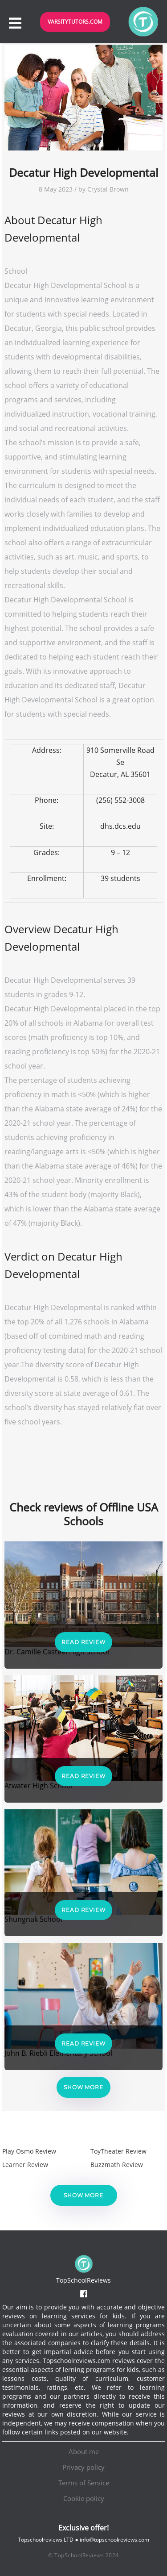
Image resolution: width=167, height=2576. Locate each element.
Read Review (83, 1642)
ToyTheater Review (118, 2151)
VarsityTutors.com (75, 21)
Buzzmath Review (116, 2164)
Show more (83, 2087)
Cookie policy (83, 2498)
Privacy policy (83, 2467)
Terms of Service (83, 2482)
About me (84, 2451)
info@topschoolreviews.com (114, 2539)
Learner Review (25, 2164)
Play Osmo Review (29, 2151)
